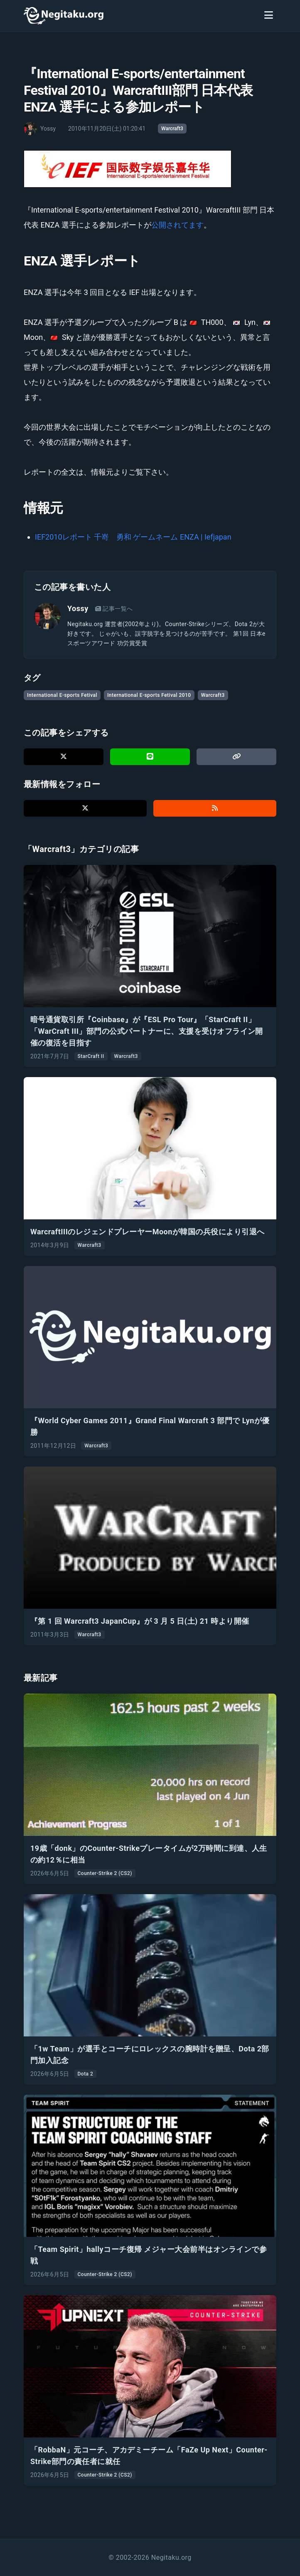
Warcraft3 (172, 128)
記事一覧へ (114, 608)
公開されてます (177, 224)
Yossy (78, 608)
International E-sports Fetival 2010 (149, 695)
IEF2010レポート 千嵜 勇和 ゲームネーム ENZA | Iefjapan (133, 537)
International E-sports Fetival (62, 695)
